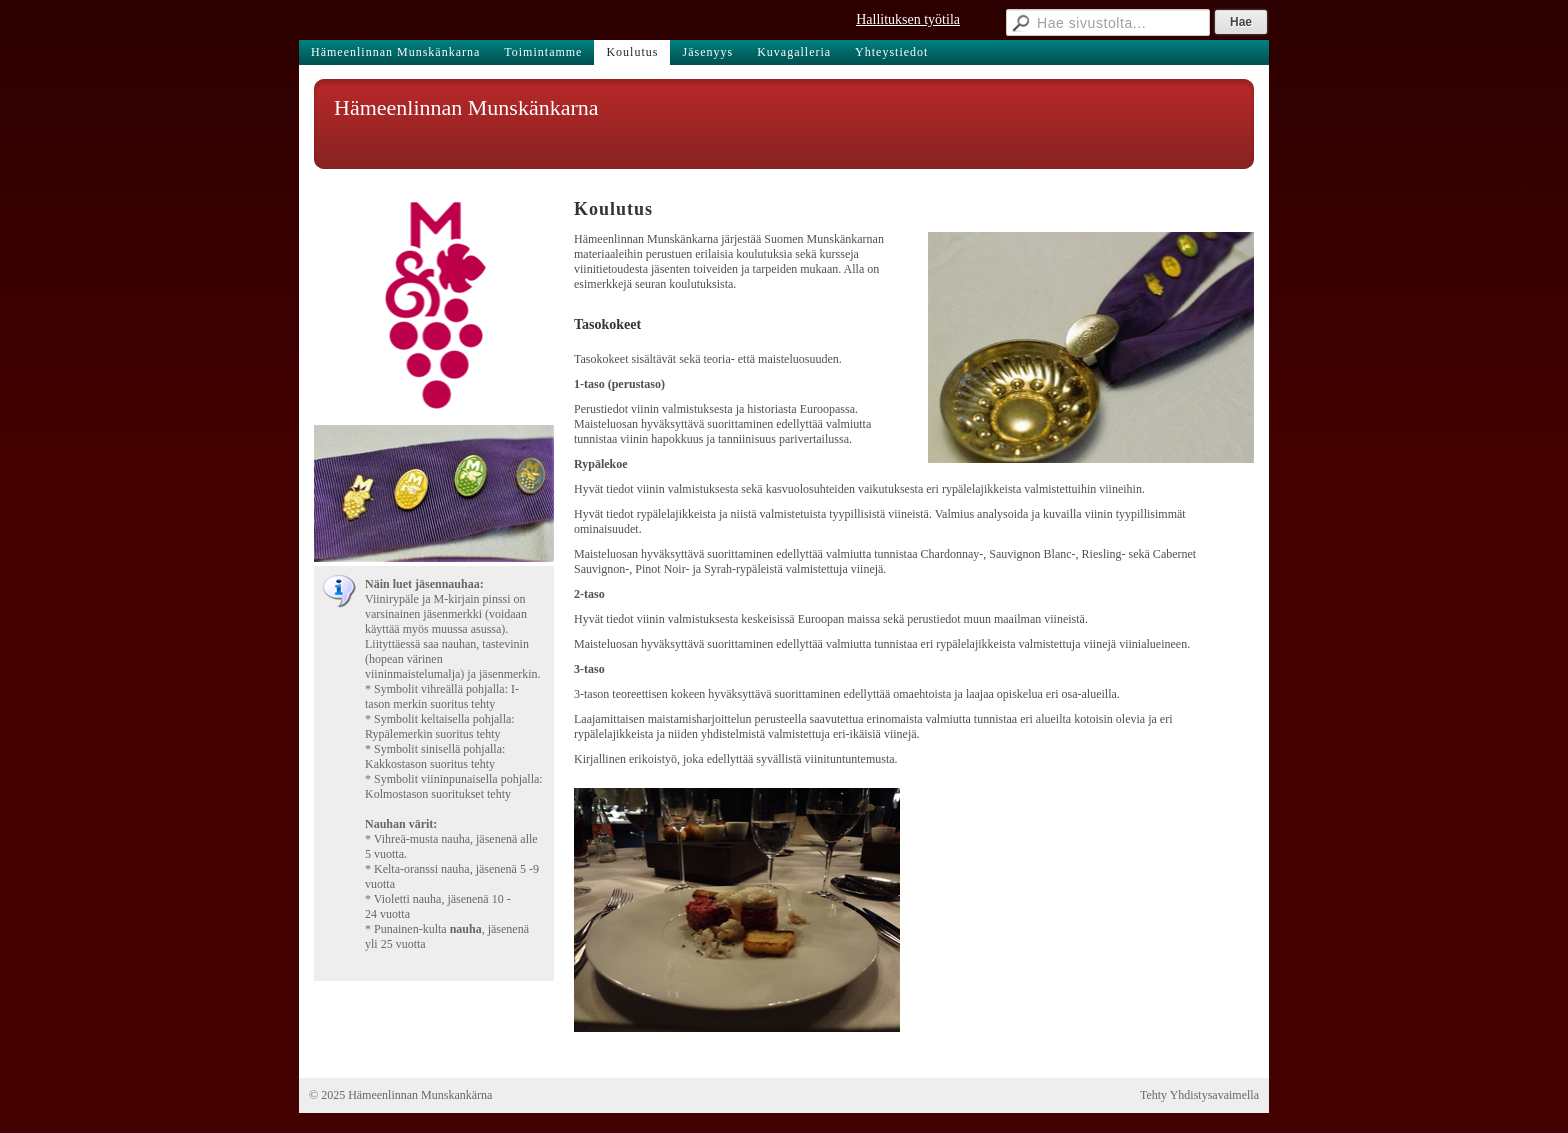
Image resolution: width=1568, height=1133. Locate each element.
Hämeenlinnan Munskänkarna (466, 107)
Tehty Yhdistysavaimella (1199, 1095)
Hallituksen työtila (908, 19)
